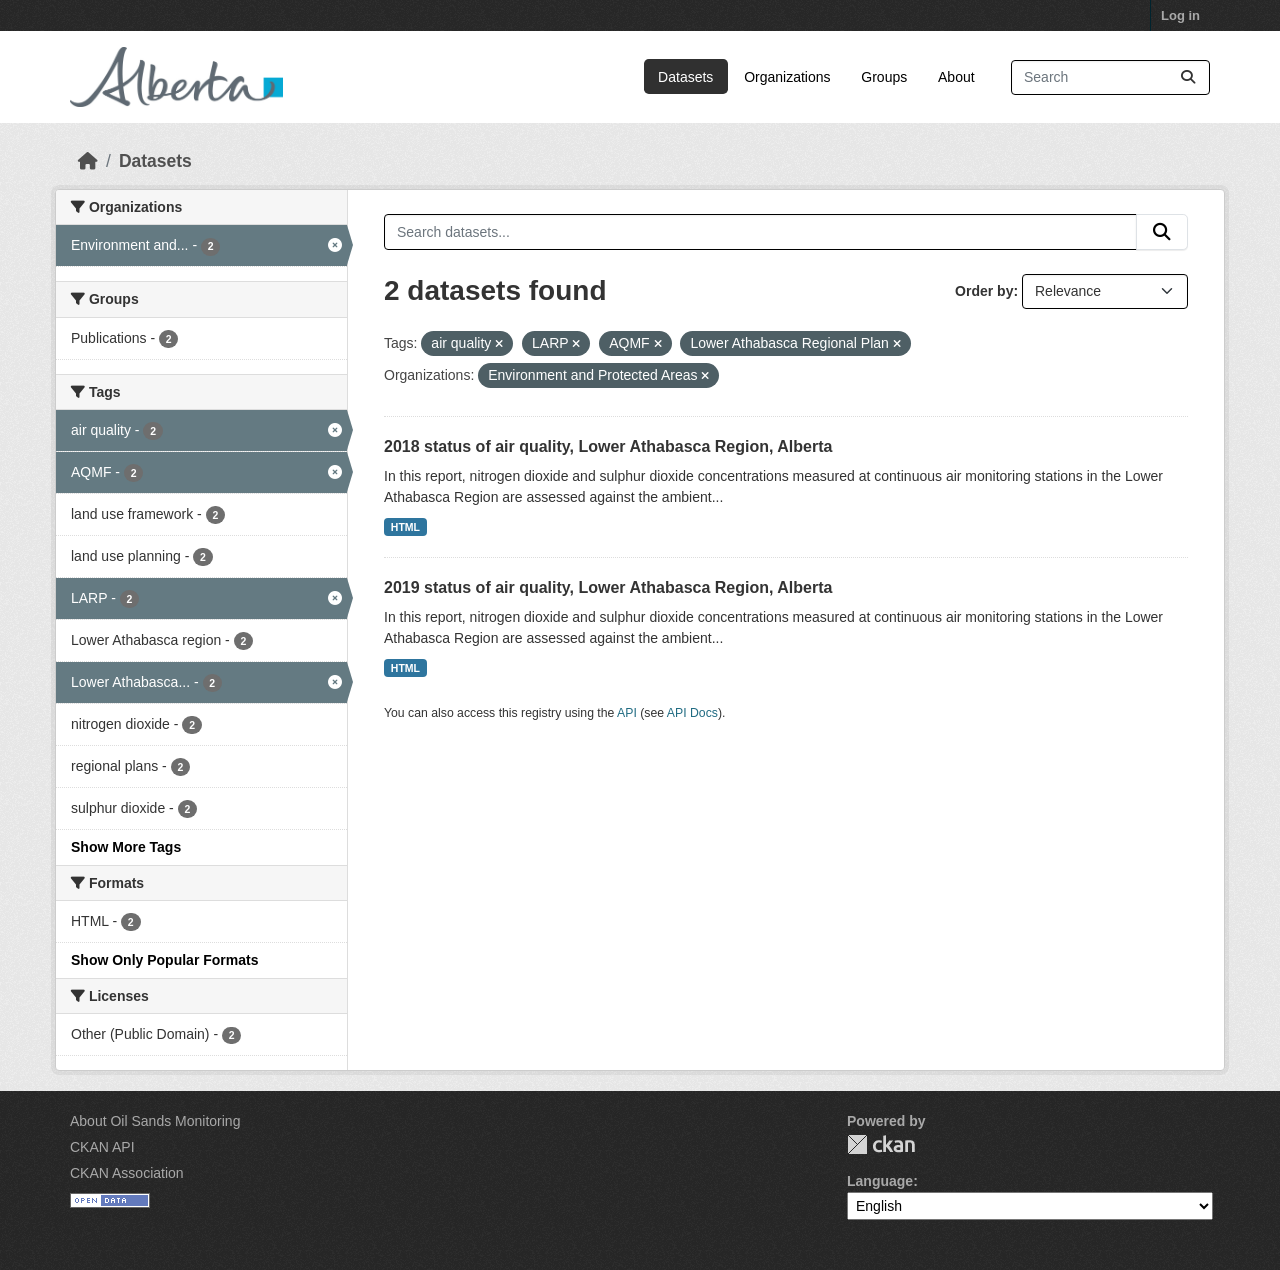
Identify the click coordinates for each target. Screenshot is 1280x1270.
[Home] (88, 161)
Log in (1180, 15)
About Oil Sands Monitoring (155, 1121)
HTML (405, 527)
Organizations (787, 77)
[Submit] (1188, 77)
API (627, 713)
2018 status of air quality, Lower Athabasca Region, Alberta (608, 446)
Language (880, 1181)
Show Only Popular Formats (164, 960)
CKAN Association (127, 1173)
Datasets (685, 77)
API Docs (692, 713)
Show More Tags (126, 847)
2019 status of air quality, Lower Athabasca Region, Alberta (608, 587)
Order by (984, 291)
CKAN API (102, 1147)
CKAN (881, 1144)
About (956, 77)
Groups (884, 77)
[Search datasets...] (1110, 77)
